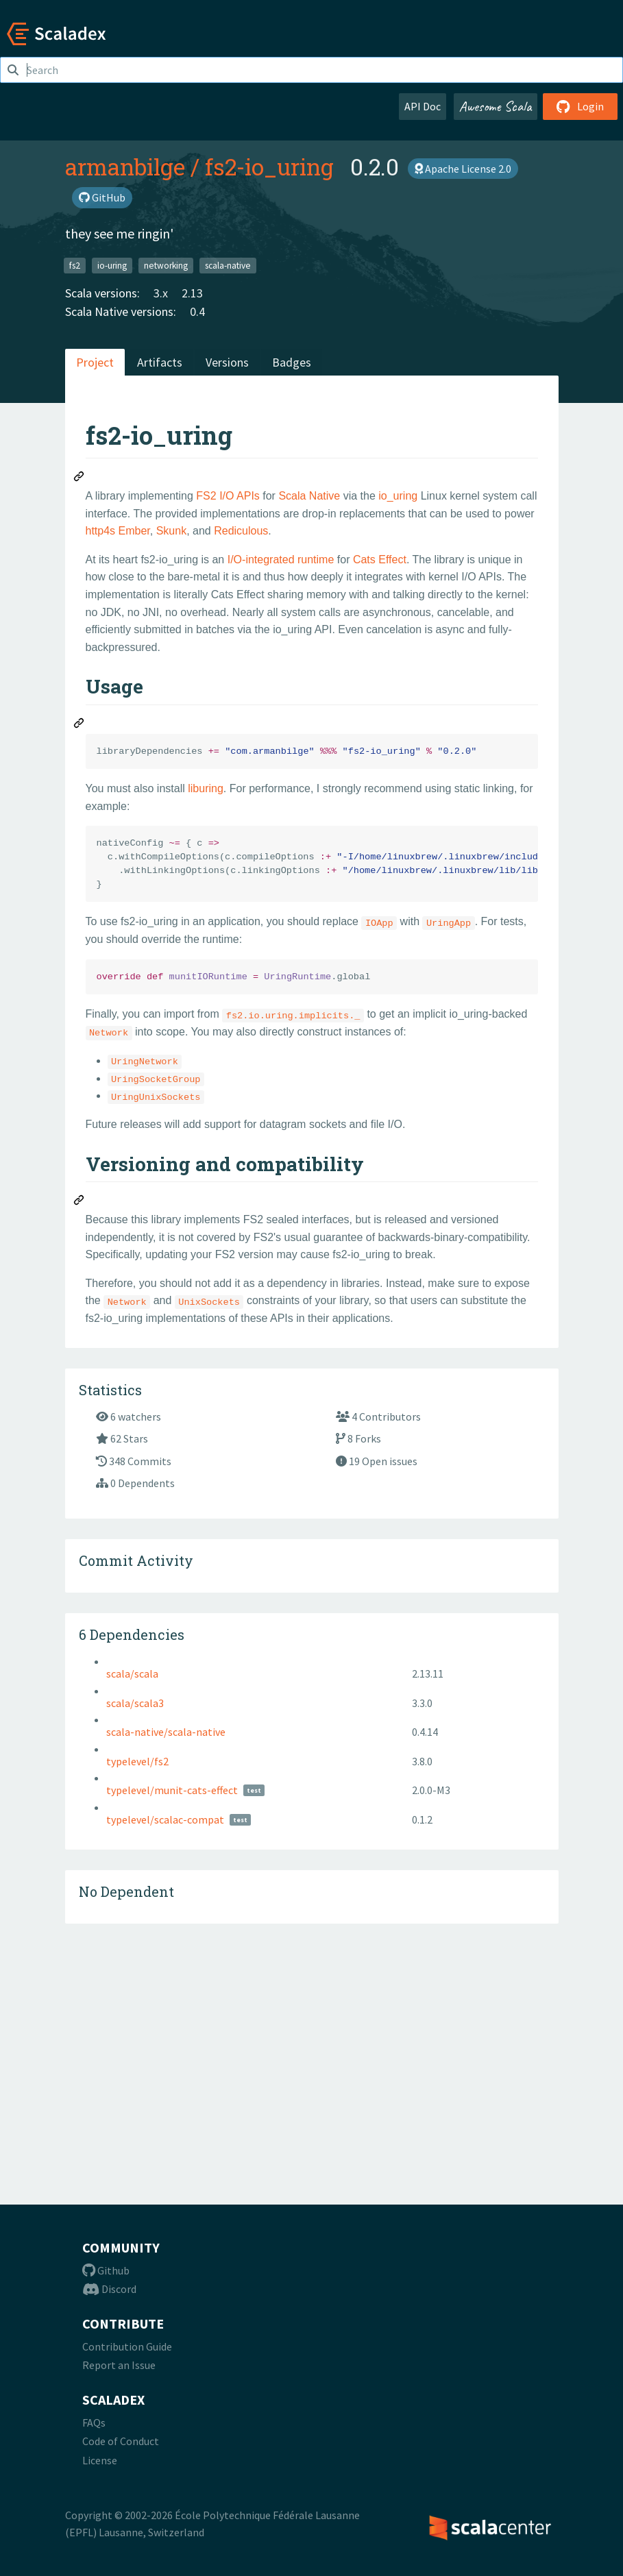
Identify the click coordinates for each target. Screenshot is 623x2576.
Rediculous (241, 531)
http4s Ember (118, 531)
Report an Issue (119, 2365)
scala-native (228, 265)
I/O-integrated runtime (281, 559)
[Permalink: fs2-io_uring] (79, 478)
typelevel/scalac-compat (165, 2052)
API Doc (422, 106)
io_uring (397, 496)
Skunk (171, 531)
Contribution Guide (127, 2346)
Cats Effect (379, 559)
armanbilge (125, 166)
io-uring (112, 265)
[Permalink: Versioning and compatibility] (79, 1202)
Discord (109, 2289)
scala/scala (132, 1906)
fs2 (74, 265)
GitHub (102, 197)
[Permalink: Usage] (79, 725)
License (99, 2460)
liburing (205, 788)
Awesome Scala (495, 106)
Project (95, 362)
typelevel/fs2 (137, 1994)
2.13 (192, 293)
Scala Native (309, 496)
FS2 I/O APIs (227, 496)
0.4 (197, 311)
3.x (161, 293)
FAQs (94, 2422)
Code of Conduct (120, 2441)
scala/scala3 (135, 1936)
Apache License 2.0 (463, 168)
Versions (227, 362)
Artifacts (159, 362)
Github (106, 2270)
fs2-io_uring (269, 166)
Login (580, 106)
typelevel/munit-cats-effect (172, 2023)
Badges (291, 362)
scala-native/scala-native (165, 1965)
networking (166, 265)
